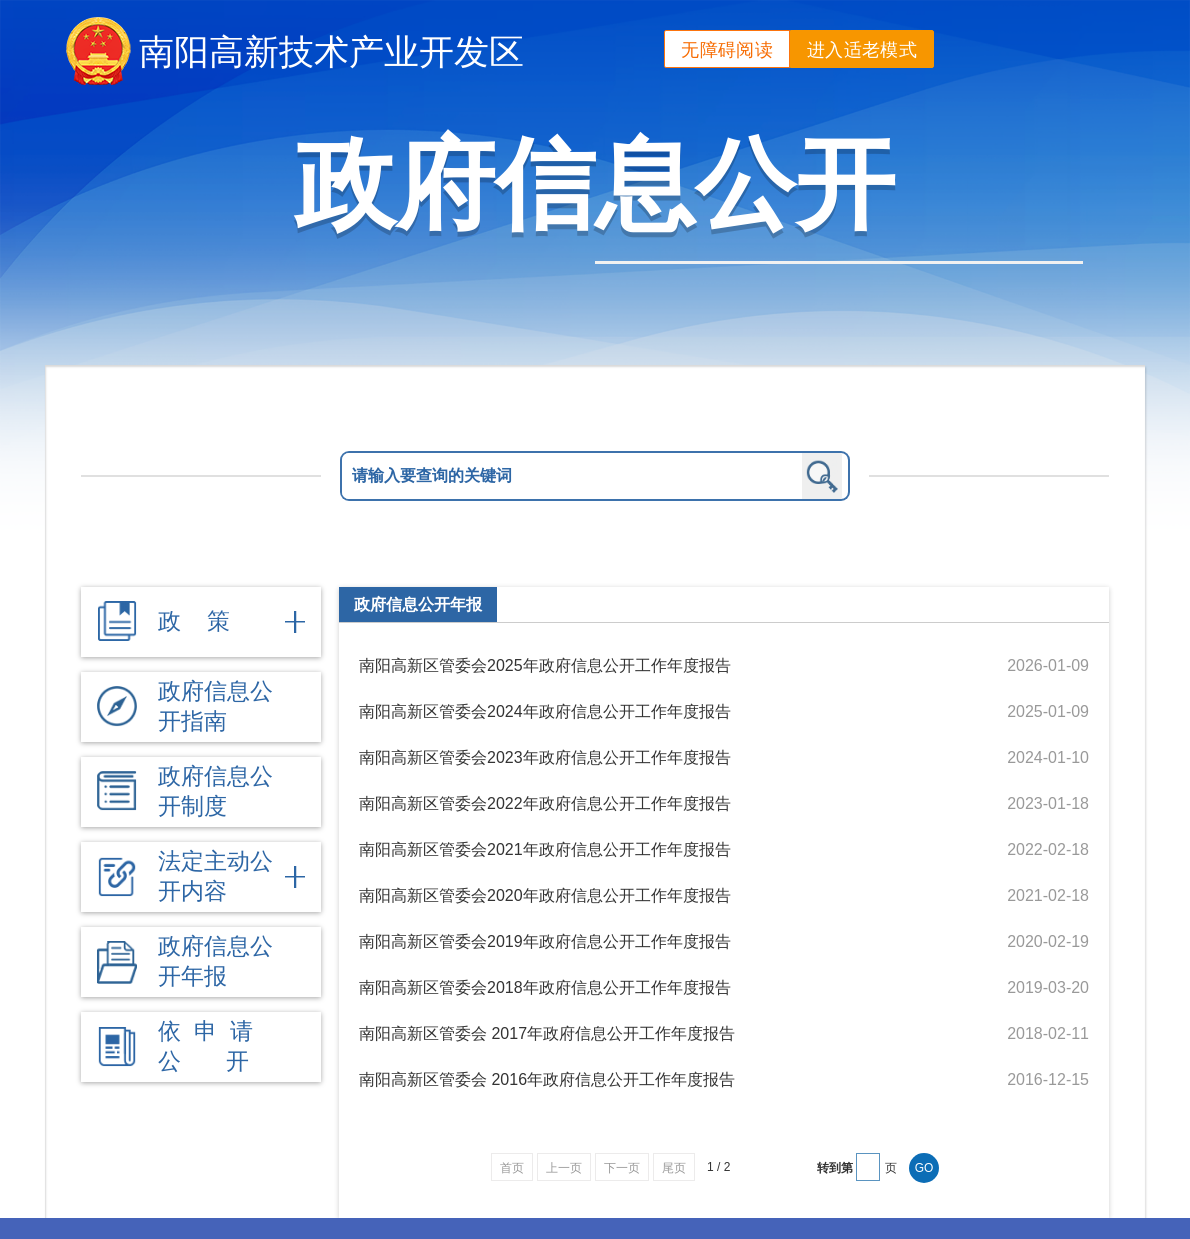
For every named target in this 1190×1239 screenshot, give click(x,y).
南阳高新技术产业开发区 (331, 51)
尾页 (674, 1168)
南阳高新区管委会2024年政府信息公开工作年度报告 (545, 711)
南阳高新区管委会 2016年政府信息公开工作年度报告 (547, 1079)
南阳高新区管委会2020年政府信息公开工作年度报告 (545, 895)
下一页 (622, 1168)
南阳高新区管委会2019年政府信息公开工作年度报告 (545, 941)
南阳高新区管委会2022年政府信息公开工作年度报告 (545, 803)
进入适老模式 (862, 50)
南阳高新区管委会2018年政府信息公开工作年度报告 (545, 987)
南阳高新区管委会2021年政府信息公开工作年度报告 (545, 849)
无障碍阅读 (727, 50)
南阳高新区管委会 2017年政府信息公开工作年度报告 (547, 1033)
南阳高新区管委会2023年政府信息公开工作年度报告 (545, 757)
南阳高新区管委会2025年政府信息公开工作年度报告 (545, 665)
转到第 (835, 1168)
